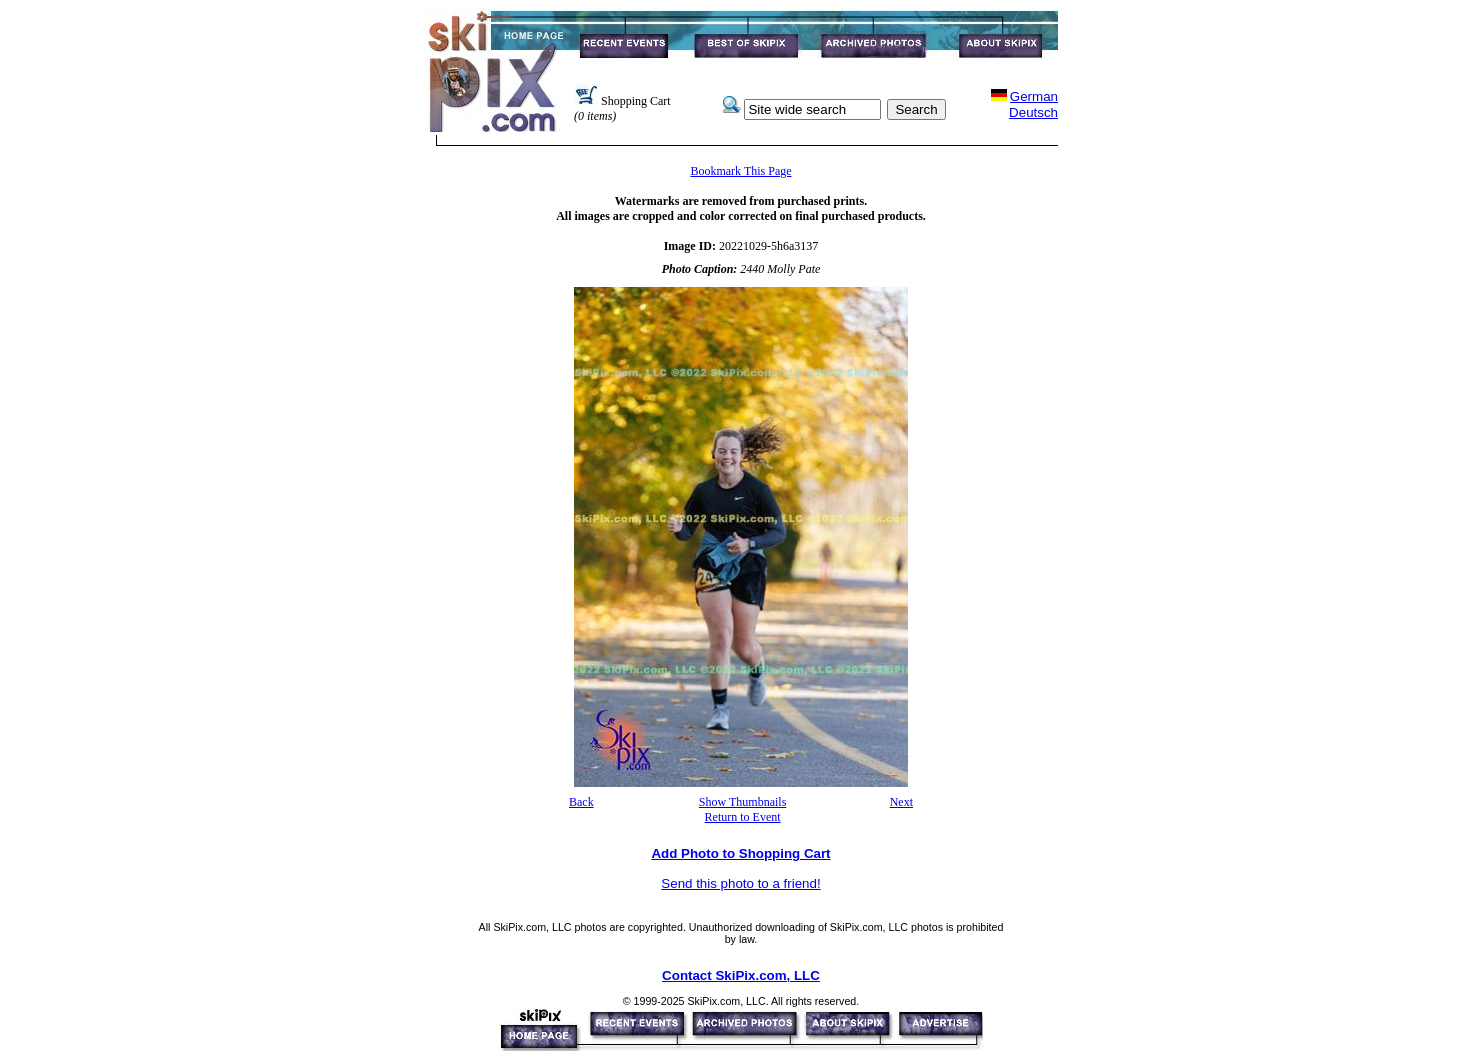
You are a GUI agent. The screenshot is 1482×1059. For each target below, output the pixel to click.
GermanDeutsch (1033, 104)
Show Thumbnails (742, 802)
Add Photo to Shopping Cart (740, 853)
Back (581, 802)
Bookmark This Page (740, 171)
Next (901, 802)
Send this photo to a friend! (740, 883)
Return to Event (743, 817)
